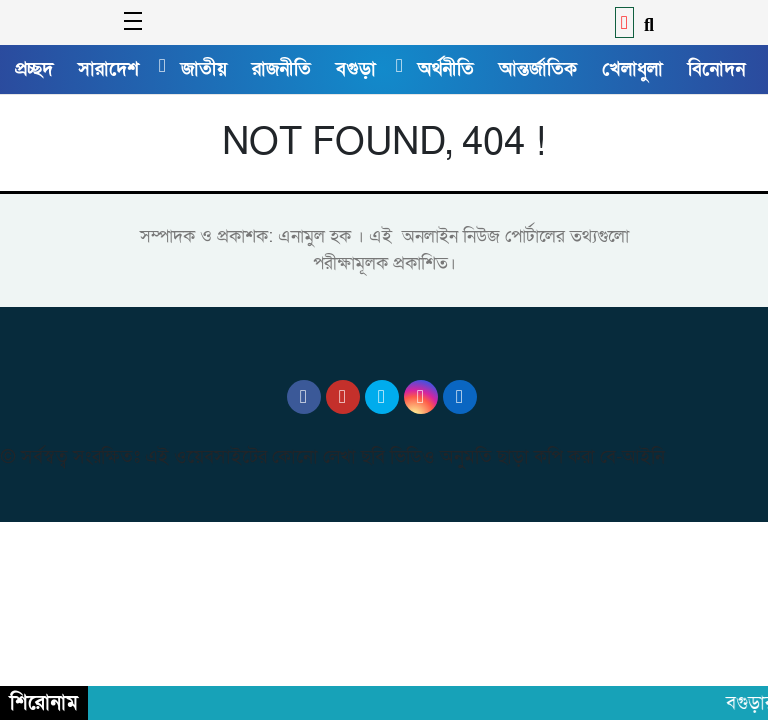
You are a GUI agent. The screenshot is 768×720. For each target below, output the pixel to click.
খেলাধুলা (632, 69)
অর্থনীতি (446, 69)
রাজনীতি (281, 69)
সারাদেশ (108, 69)
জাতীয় (204, 69)
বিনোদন (716, 69)
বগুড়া (356, 69)
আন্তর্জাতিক (538, 69)
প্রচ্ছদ (34, 69)
